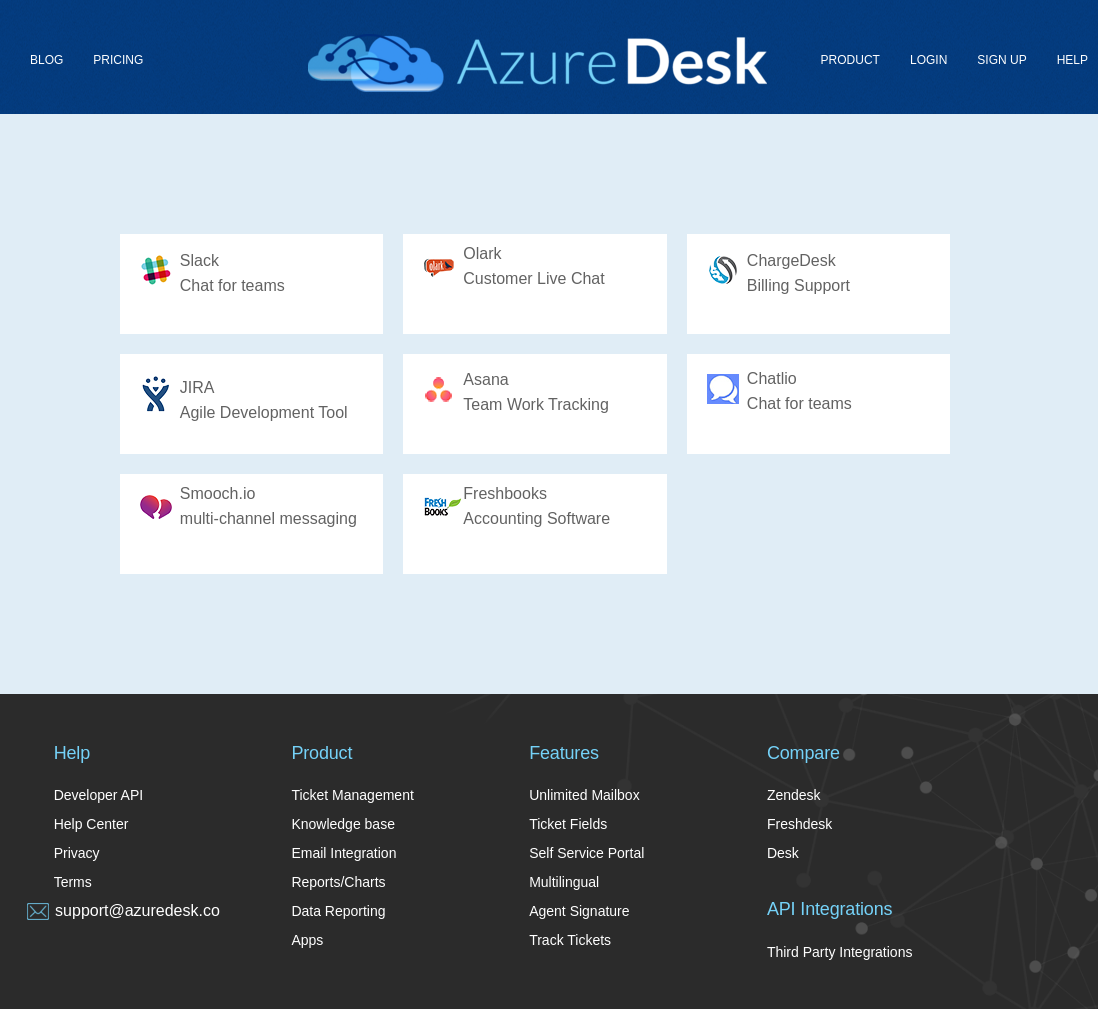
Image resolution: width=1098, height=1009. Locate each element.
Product (850, 60)
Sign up (1001, 60)
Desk (783, 853)
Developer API (99, 795)
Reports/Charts (338, 882)
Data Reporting (338, 911)
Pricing (118, 60)
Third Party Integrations (840, 952)
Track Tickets (570, 940)
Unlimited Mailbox (584, 795)
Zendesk (794, 795)
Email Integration (343, 853)
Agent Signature (579, 911)
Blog (46, 60)
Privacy (77, 853)
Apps (307, 940)
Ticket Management (352, 795)
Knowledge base (343, 824)
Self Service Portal (586, 853)
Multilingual (564, 882)
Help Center (91, 824)
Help (1072, 60)
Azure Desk (537, 63)
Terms (73, 882)
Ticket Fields (568, 824)
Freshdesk (799, 824)
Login (928, 60)
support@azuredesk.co (137, 910)
